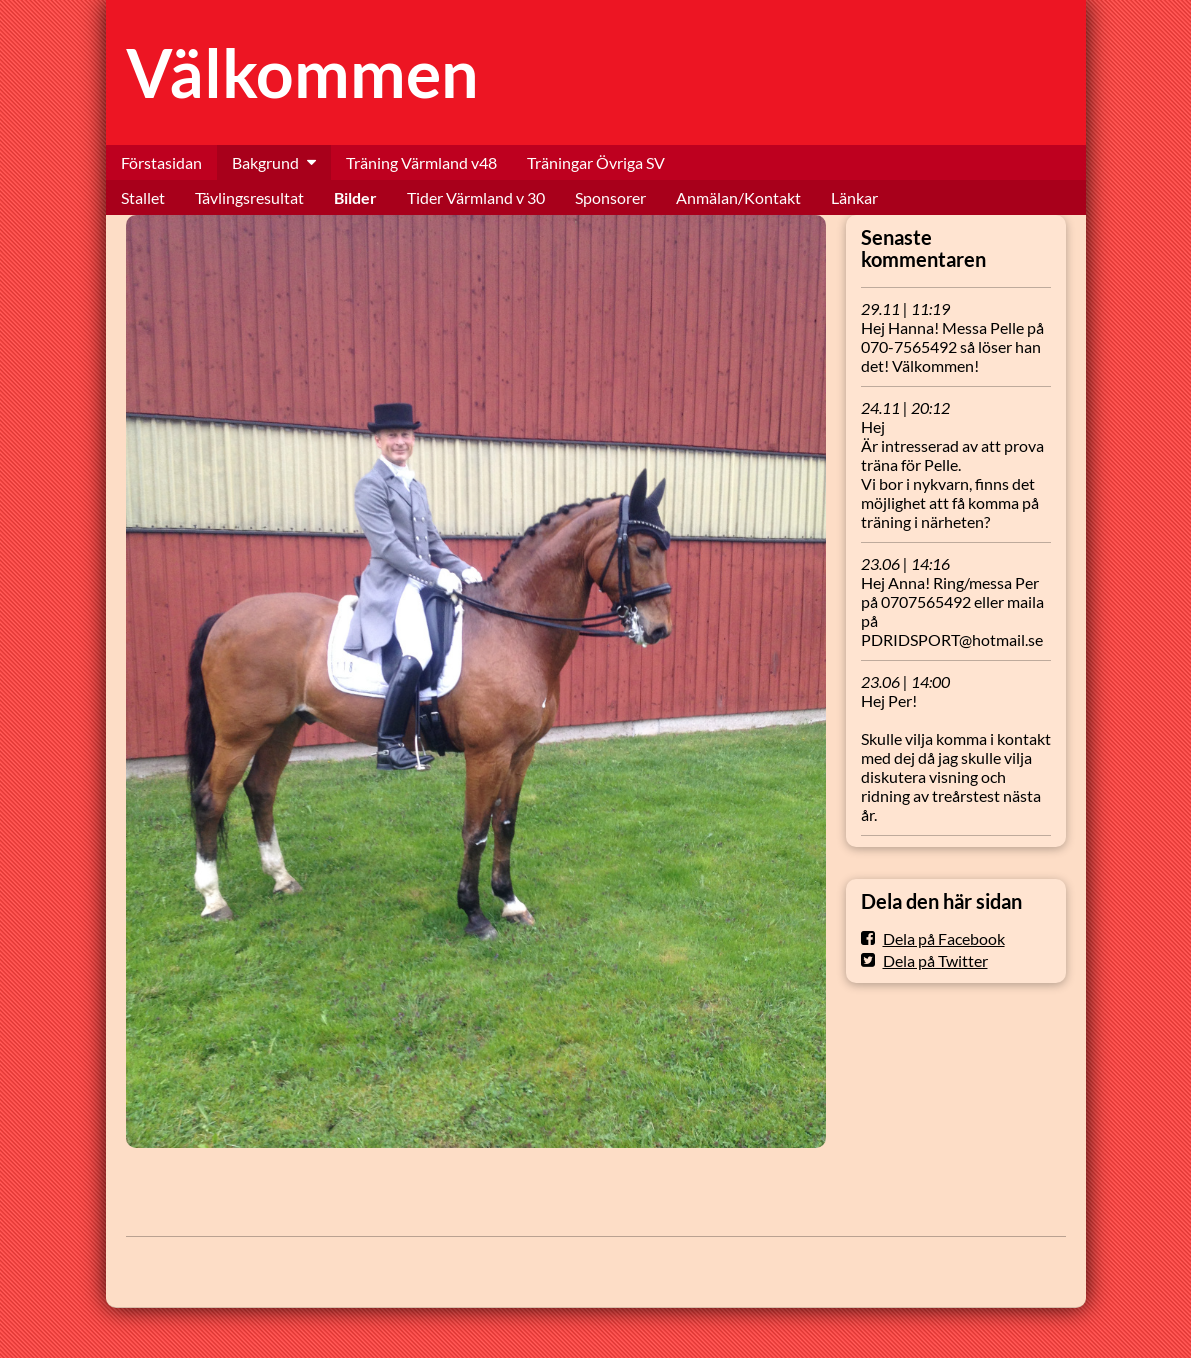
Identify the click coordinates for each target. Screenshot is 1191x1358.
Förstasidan (161, 162)
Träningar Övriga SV (596, 162)
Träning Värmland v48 (421, 162)
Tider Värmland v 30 (476, 197)
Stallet (143, 197)
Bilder (355, 197)
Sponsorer (610, 197)
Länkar (854, 197)
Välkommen (302, 72)
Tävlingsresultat (249, 197)
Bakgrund (265, 162)
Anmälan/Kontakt (738, 197)
